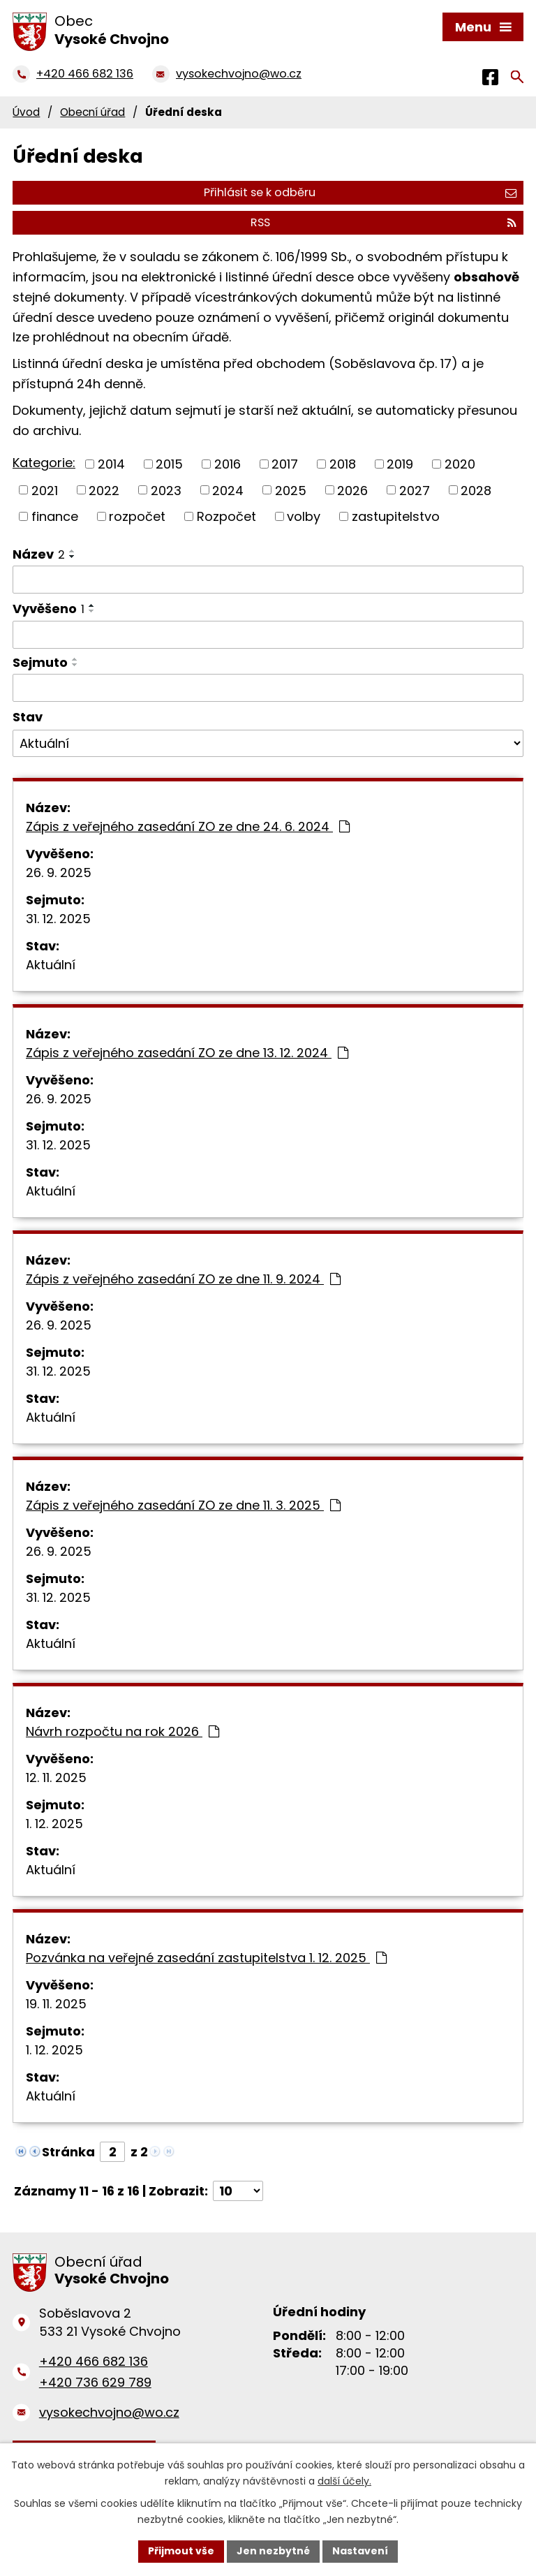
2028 (476, 490)
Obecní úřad (92, 112)
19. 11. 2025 (56, 2003)
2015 (169, 464)
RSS (383, 222)
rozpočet (137, 516)
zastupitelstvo (396, 516)
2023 (166, 490)
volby (303, 516)
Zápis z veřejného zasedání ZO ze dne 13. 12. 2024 (187, 1052)
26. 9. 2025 (58, 872)
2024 (228, 490)
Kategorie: (44, 462)
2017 (284, 464)
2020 (460, 464)
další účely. (344, 2481)
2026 (352, 490)
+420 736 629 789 (95, 2382)
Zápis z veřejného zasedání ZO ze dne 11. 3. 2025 (183, 1505)
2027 (414, 490)
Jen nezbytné (273, 2551)
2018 (342, 464)
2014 (111, 464)
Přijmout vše (181, 2551)
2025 (290, 490)
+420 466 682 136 (93, 2361)
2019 (400, 464)
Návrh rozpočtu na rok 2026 (122, 1731)
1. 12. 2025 (54, 1823)
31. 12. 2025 (58, 918)
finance (54, 516)
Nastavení (360, 2551)
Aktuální (50, 964)
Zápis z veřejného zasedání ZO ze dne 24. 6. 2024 (188, 826)
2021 (44, 490)
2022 (104, 490)
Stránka (68, 2152)
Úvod (26, 112)
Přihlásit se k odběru (360, 192)
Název (39, 554)
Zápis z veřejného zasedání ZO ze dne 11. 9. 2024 (183, 1279)
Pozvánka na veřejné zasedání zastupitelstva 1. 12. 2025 (206, 1957)
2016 (227, 464)
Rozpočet (226, 516)
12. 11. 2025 (56, 1777)
